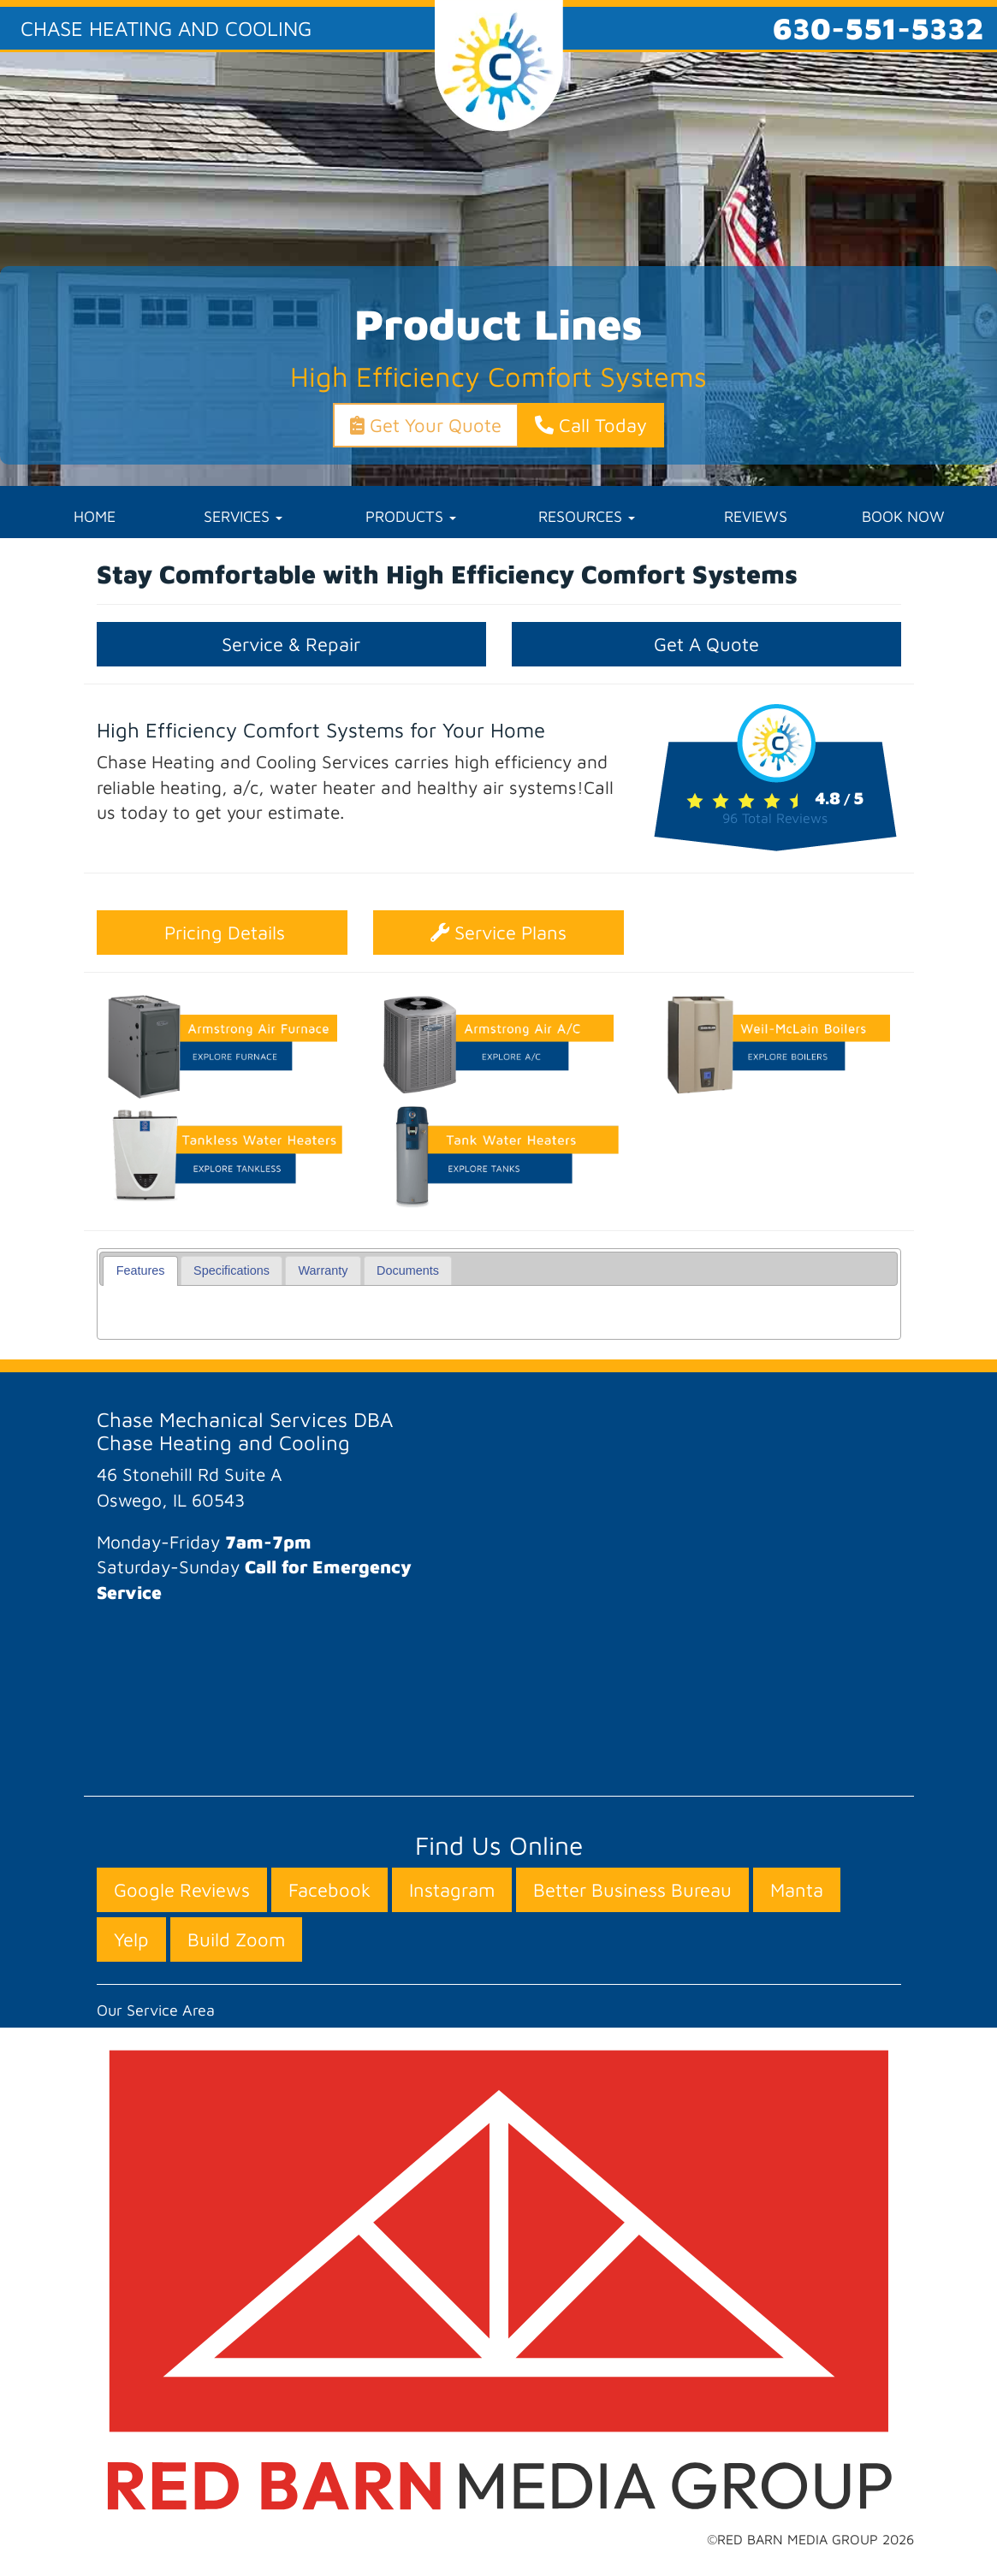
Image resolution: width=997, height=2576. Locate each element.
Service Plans (498, 932)
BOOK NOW (903, 516)
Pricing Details (222, 932)
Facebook (329, 1890)
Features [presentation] (140, 1270)
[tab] (140, 1271)
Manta (796, 1890)
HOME (95, 516)
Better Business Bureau (632, 1890)
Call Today (591, 425)
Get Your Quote (425, 425)
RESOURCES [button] (586, 516)
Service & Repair (291, 644)
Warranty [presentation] (323, 1270)
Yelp (131, 1939)
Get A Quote (706, 644)
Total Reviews (775, 818)
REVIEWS (755, 516)
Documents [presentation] (408, 1270)
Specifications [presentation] (231, 1270)
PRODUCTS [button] (410, 516)
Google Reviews (182, 1890)
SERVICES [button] (243, 516)
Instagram (452, 1890)
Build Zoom (236, 1939)
